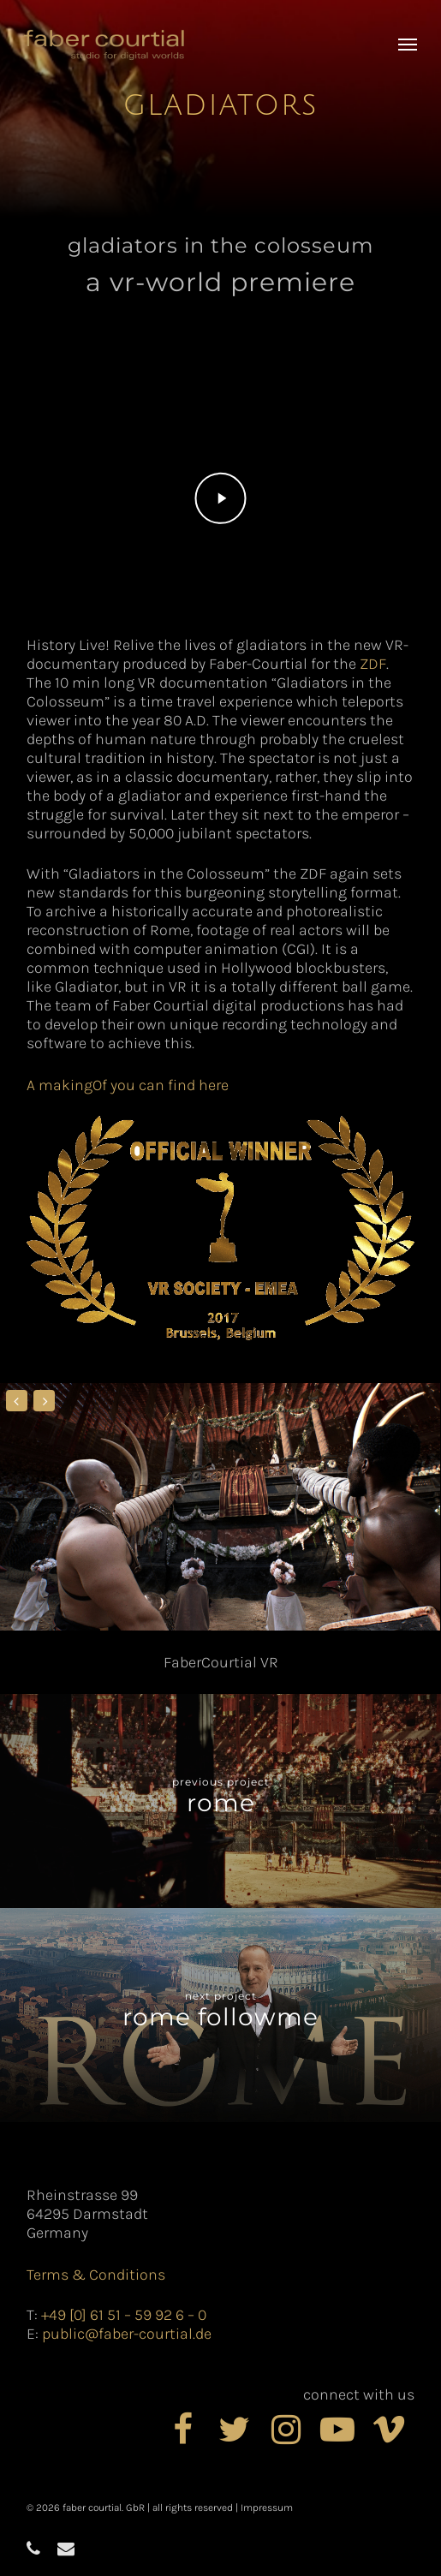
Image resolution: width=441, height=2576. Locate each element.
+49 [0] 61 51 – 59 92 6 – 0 (123, 2314)
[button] (407, 44)
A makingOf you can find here (128, 1085)
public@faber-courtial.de (127, 2333)
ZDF (373, 663)
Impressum (267, 2507)
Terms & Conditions (96, 2274)
